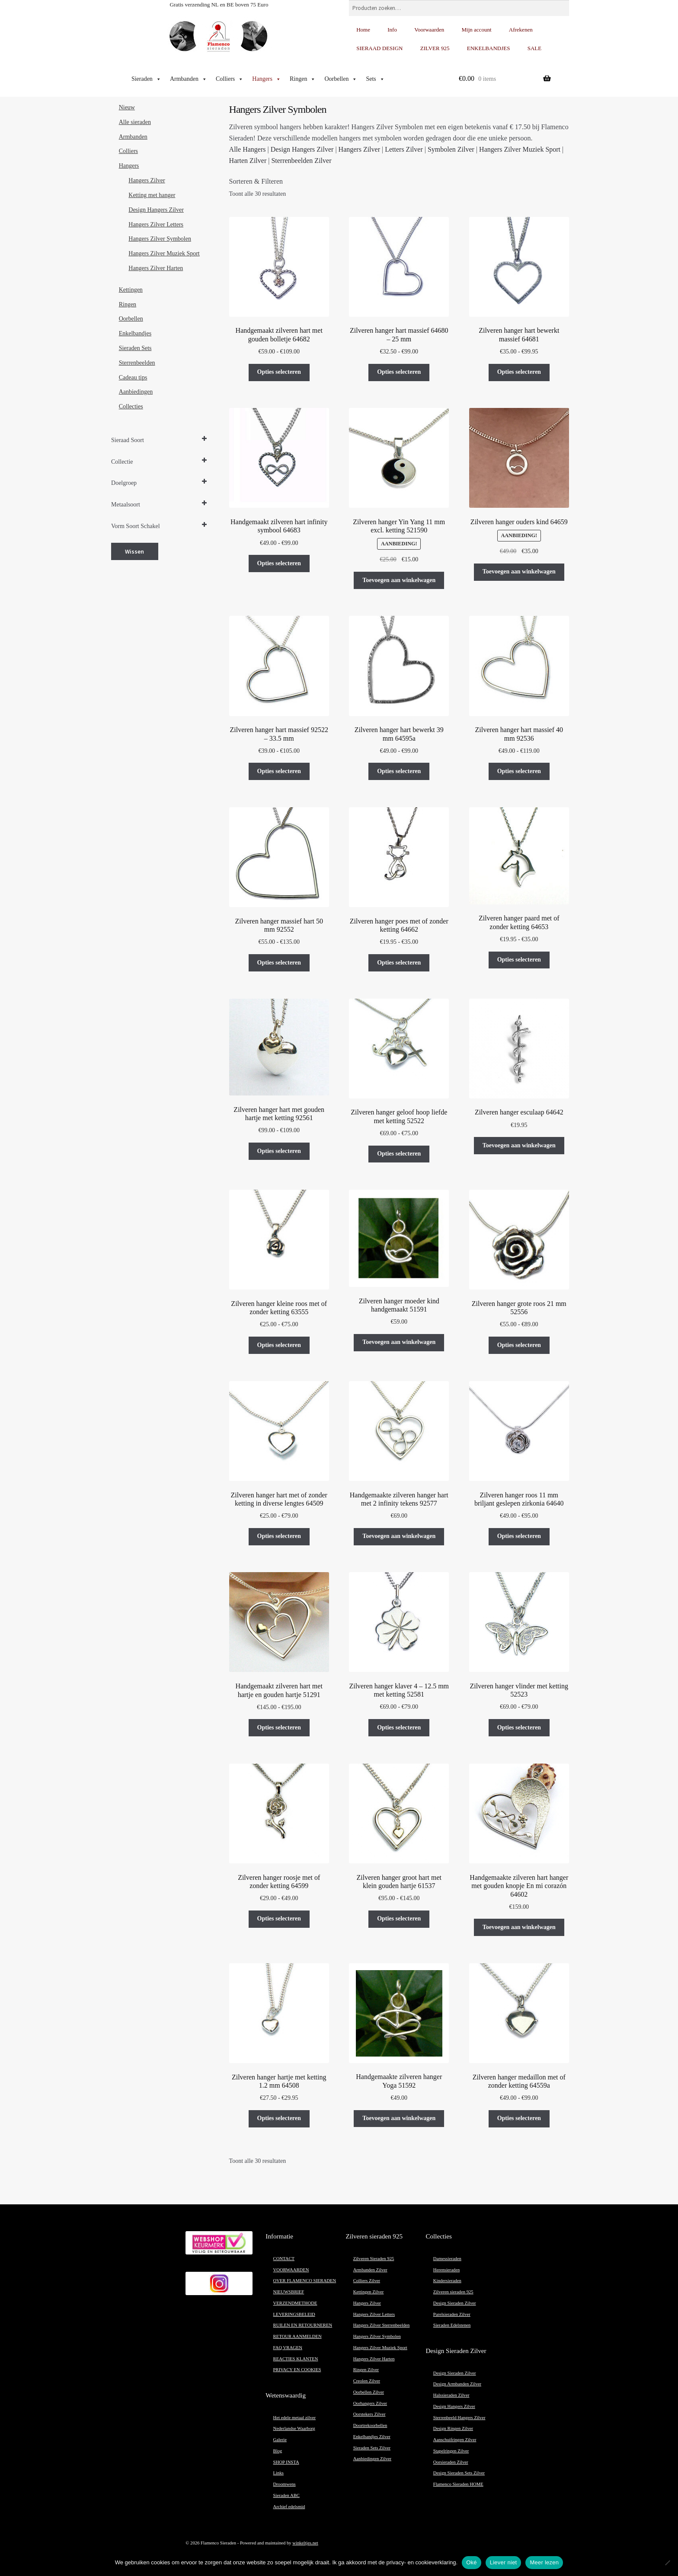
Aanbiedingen (136, 391)
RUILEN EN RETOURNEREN (303, 2325)
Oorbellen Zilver (368, 2392)
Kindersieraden (447, 2280)
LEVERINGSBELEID (294, 2314)
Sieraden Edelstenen (452, 2325)
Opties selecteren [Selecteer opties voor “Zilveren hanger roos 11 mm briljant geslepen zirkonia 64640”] (519, 1536)
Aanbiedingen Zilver (372, 2458)
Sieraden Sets (135, 348)
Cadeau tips (133, 377)
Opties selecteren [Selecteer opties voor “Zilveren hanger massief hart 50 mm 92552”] (279, 962)
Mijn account (477, 29)
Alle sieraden (135, 122)
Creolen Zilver (366, 2381)
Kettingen (131, 290)
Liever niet (503, 2562)
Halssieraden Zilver (451, 2395)
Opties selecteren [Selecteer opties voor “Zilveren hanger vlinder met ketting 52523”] (519, 1727)
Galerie (280, 2439)
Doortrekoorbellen (370, 2425)
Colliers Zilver (366, 2280)
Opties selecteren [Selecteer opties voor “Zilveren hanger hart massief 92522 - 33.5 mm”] (279, 771)
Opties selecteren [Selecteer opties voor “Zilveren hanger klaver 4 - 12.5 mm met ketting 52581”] (399, 1727)
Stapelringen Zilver (451, 2451)
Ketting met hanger (151, 195)
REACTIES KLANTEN (295, 2358)
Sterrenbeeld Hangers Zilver (459, 2417)
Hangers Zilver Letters (155, 224)
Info (392, 29)
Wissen (134, 551)
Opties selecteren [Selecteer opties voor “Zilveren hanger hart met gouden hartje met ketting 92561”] (279, 1151)
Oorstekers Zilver (369, 2414)
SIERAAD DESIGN (379, 48)
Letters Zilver (404, 149)
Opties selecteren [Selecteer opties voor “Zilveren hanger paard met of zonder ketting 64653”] (519, 959)
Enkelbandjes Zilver (371, 2436)
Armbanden (188, 79)
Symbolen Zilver (451, 149)
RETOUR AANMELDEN (297, 2336)
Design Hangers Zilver (302, 149)
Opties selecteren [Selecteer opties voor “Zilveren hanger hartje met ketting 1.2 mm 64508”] (279, 2118)
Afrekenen (521, 29)
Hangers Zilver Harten (155, 268)
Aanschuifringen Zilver (455, 2439)
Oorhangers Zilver (370, 2403)
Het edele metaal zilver (294, 2417)
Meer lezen (544, 2562)
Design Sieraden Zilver (454, 2303)
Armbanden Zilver (370, 2269)
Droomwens (284, 2484)
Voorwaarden (429, 29)
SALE (535, 48)
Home (363, 29)
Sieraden (146, 79)
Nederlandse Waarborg (294, 2428)
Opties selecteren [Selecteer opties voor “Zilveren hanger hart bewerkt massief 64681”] (519, 372)
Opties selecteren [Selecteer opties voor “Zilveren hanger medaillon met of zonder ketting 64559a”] (519, 2118)
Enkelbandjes (135, 333)
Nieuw (127, 107)
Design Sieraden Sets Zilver (459, 2473)
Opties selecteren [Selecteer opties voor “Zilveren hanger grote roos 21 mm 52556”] (519, 1345)
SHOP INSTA (286, 2462)
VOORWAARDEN (291, 2269)
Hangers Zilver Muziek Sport (519, 149)
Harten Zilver (248, 160)
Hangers (266, 79)
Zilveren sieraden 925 (453, 2291)
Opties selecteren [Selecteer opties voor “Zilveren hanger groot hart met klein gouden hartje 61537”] (399, 1918)
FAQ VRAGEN (287, 2347)
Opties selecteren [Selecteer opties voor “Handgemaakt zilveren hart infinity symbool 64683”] (279, 563)
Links (278, 2473)
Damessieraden (447, 2258)
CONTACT (283, 2258)
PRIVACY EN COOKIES (297, 2369)
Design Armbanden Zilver (457, 2384)
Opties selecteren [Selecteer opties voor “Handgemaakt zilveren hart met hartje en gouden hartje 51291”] (279, 1727)
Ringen (303, 79)
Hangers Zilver (359, 149)
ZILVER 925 (435, 48)
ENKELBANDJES (488, 48)
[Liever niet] (667, 2562)
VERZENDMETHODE (295, 2303)
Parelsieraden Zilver (451, 2314)
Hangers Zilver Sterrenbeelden (381, 2325)
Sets (375, 79)
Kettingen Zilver (368, 2291)
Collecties (131, 406)
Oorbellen (340, 79)
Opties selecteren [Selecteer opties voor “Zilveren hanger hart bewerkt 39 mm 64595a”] (399, 771)
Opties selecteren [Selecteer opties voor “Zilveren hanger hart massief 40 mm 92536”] (519, 771)
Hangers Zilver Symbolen (159, 239)
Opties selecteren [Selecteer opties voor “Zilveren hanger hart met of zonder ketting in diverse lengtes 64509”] (279, 1536)
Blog (277, 2451)
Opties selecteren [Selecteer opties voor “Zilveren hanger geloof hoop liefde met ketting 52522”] (399, 1153)
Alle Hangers (247, 149)
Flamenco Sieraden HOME (458, 2484)
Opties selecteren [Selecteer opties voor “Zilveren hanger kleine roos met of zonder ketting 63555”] (279, 1345)
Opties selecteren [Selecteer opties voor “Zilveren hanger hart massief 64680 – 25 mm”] (399, 372)
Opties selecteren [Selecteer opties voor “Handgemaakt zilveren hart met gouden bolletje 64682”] (279, 372)
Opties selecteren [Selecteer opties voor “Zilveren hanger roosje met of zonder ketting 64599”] (279, 1918)
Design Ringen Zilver (453, 2428)
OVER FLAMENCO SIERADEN (304, 2280)
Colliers (229, 79)
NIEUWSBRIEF (288, 2291)
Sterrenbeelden (137, 363)
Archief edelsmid (289, 2506)
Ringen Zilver (366, 2369)
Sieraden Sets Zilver (371, 2447)
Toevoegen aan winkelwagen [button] (398, 580)
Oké (471, 2562)
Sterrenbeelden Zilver (301, 160)
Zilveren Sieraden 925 (373, 2258)
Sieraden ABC (286, 2495)
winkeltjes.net (305, 2543)
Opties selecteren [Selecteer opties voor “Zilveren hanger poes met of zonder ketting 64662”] (399, 962)
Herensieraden (446, 2269)
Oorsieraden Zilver (450, 2462)
